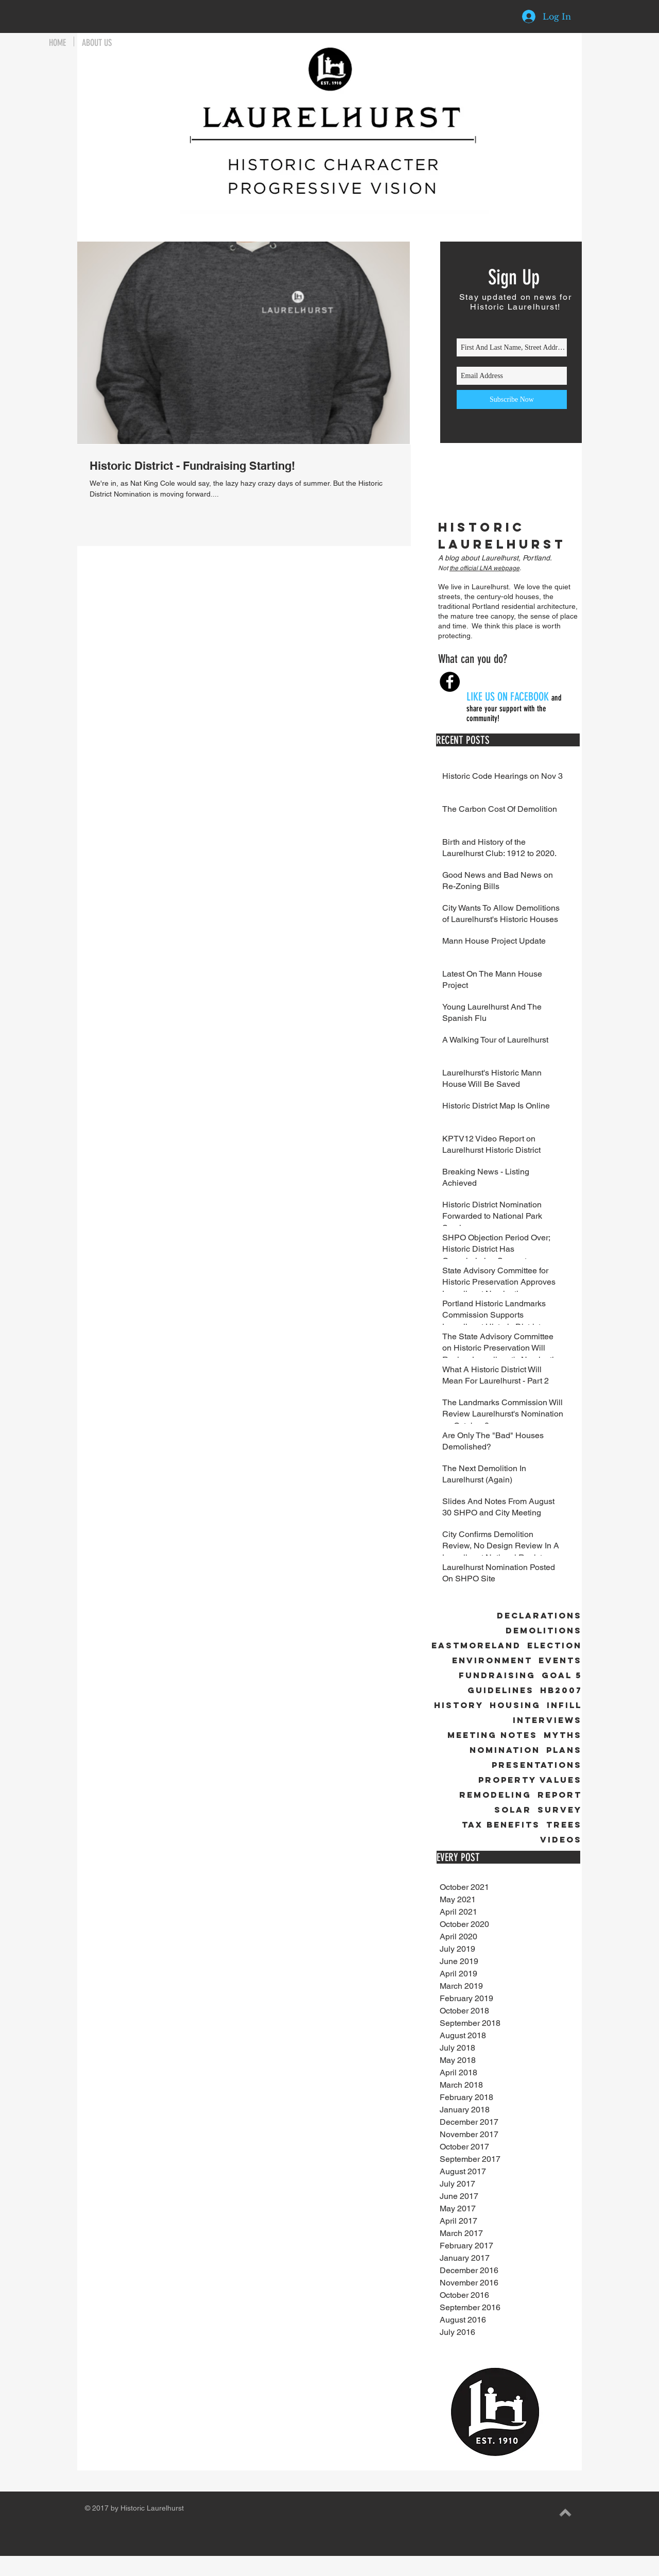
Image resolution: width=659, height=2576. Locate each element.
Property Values (530, 1780)
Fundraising (497, 1675)
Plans (564, 1750)
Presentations (537, 1765)
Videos (561, 1839)
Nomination (505, 1750)
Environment (492, 1660)
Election (554, 1645)
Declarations (539, 1615)
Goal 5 (562, 1675)
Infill (564, 1705)
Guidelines (500, 1690)
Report (559, 1794)
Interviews (547, 1720)
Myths (563, 1735)
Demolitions (544, 1630)
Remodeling (495, 1794)
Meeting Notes (492, 1735)
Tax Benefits (501, 1824)
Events (560, 1660)
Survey (559, 1809)
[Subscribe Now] (512, 399)
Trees (564, 1824)
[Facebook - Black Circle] (450, 682)
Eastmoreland (476, 1645)
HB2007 (561, 1690)
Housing (515, 1705)
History (458, 1705)
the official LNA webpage (484, 568)
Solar (512, 1809)
